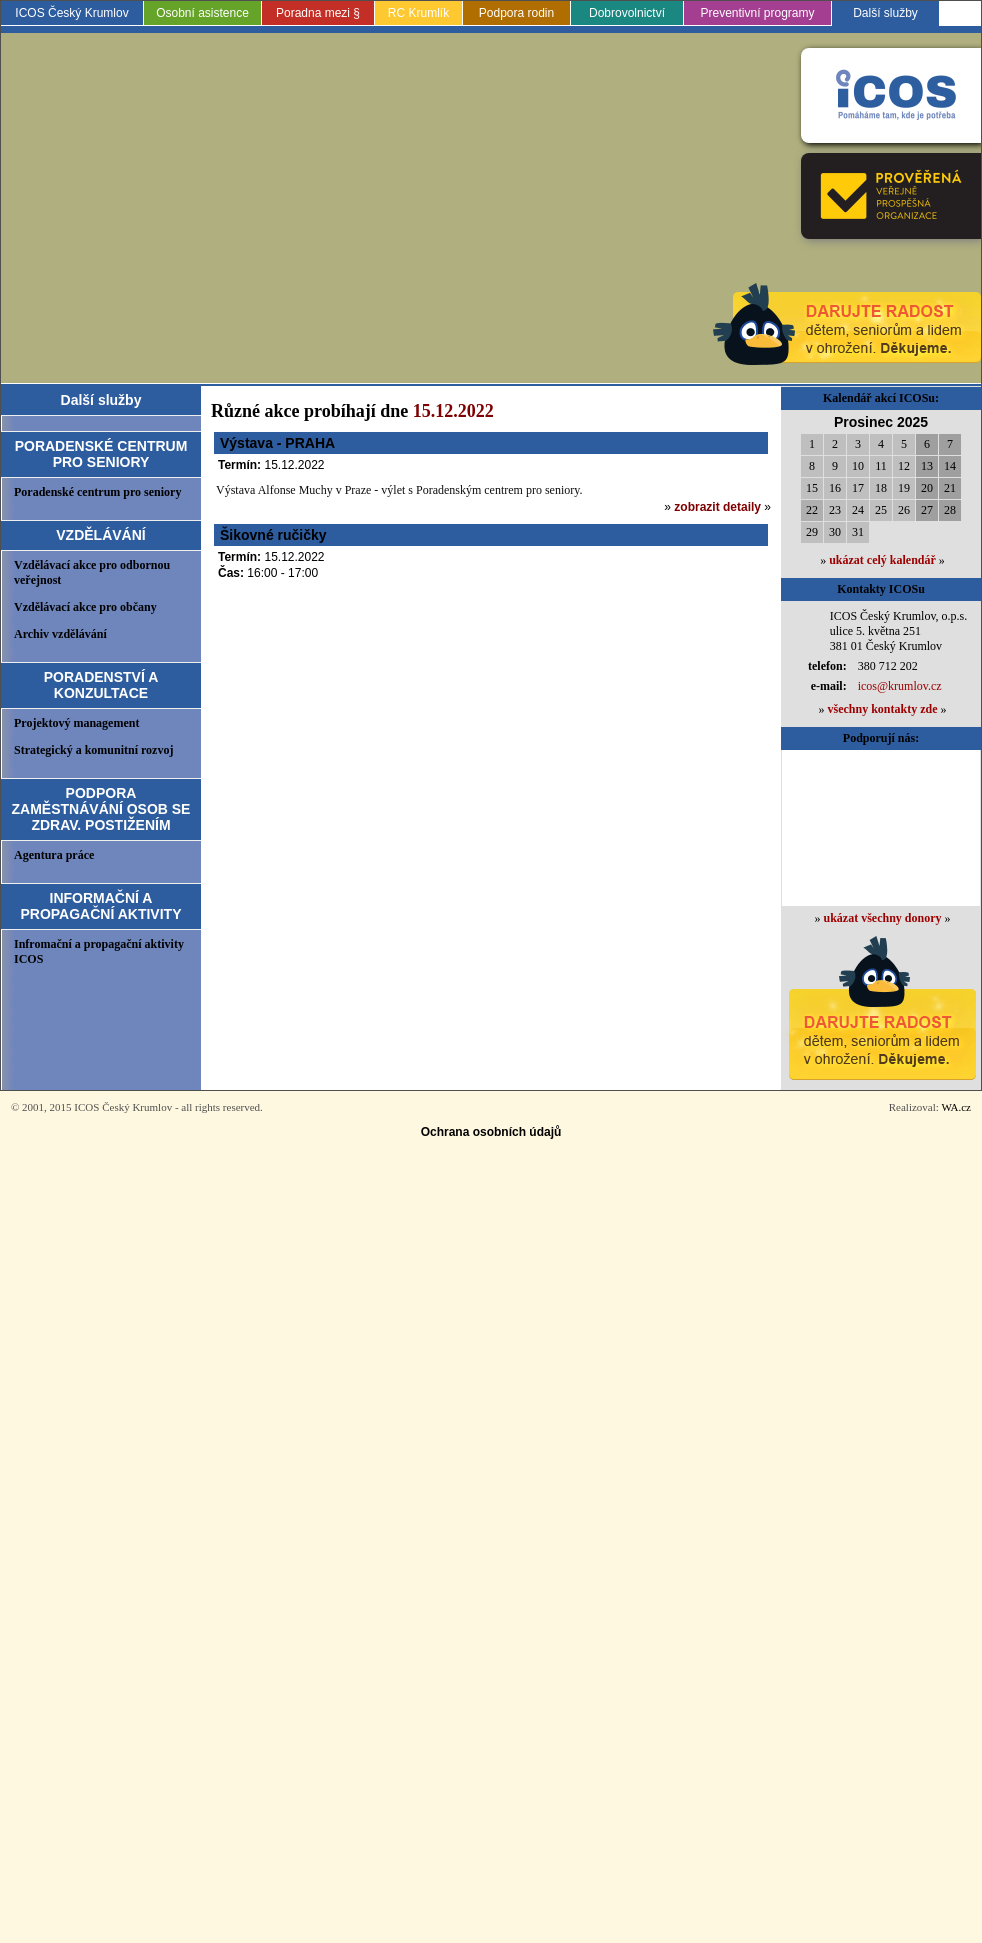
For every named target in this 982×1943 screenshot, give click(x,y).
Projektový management (76, 723)
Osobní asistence (202, 13)
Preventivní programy (757, 13)
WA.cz (956, 1107)
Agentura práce (54, 855)
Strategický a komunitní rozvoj (93, 750)
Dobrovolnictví (627, 13)
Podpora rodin (516, 13)
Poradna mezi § (318, 13)
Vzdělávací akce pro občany (85, 607)
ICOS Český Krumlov (71, 13)
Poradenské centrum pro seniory (97, 492)
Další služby (885, 13)
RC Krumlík (418, 13)
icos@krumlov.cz (900, 686)
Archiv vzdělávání (60, 634)
